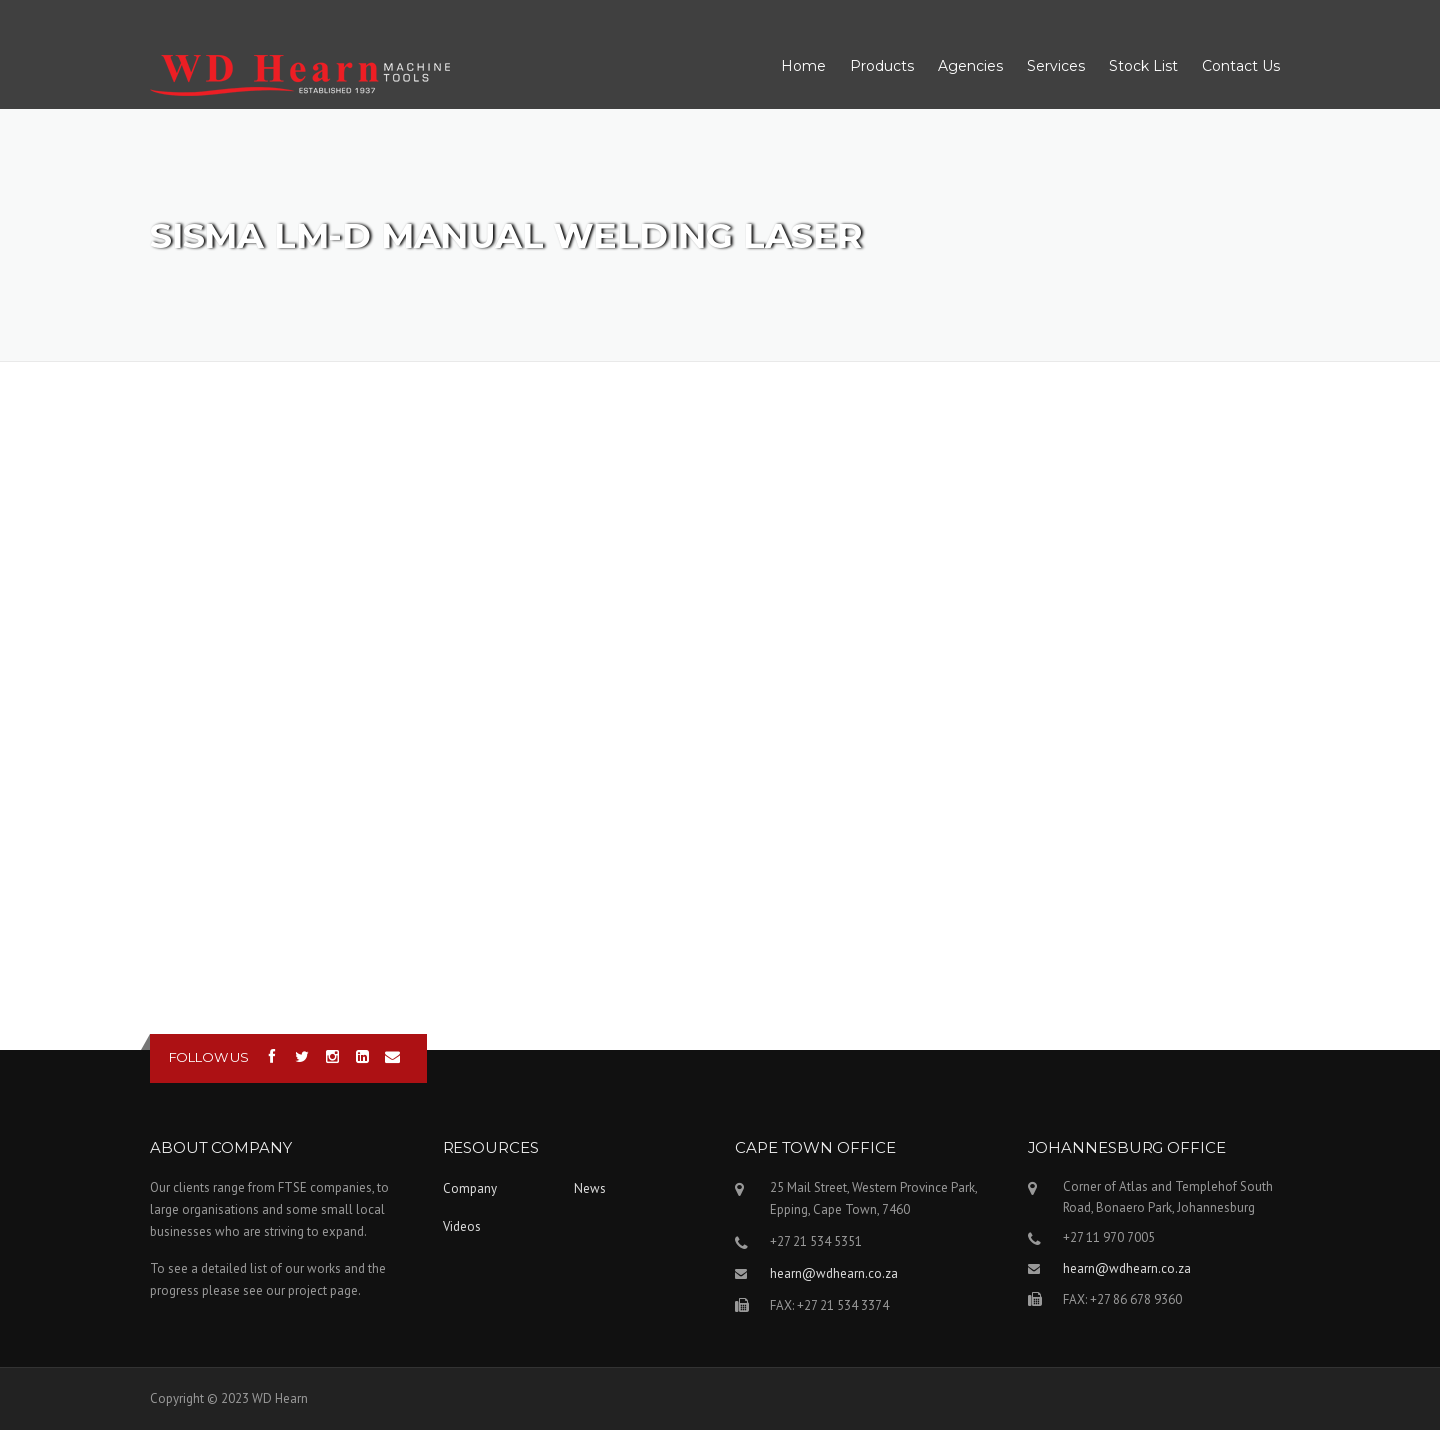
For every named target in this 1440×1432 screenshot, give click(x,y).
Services (1056, 67)
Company (470, 1190)
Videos (462, 1228)
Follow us (209, 1059)
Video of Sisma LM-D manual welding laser (720, 704)
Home (803, 67)
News (590, 1190)
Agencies (970, 67)
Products (882, 67)
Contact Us (1241, 67)
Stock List (1143, 67)
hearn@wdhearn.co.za (834, 1275)
